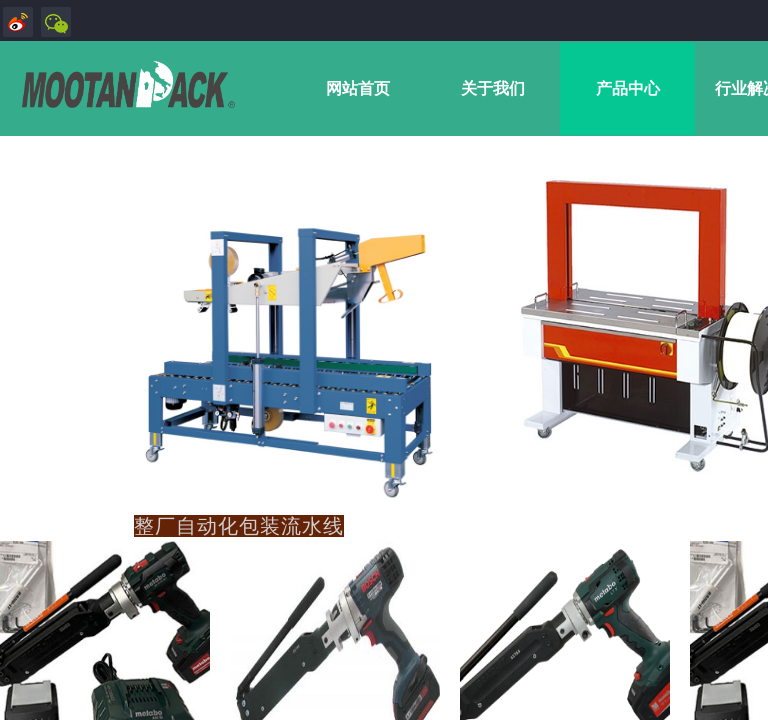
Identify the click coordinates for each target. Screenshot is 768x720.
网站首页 (358, 88)
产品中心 (628, 88)
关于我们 (493, 88)
